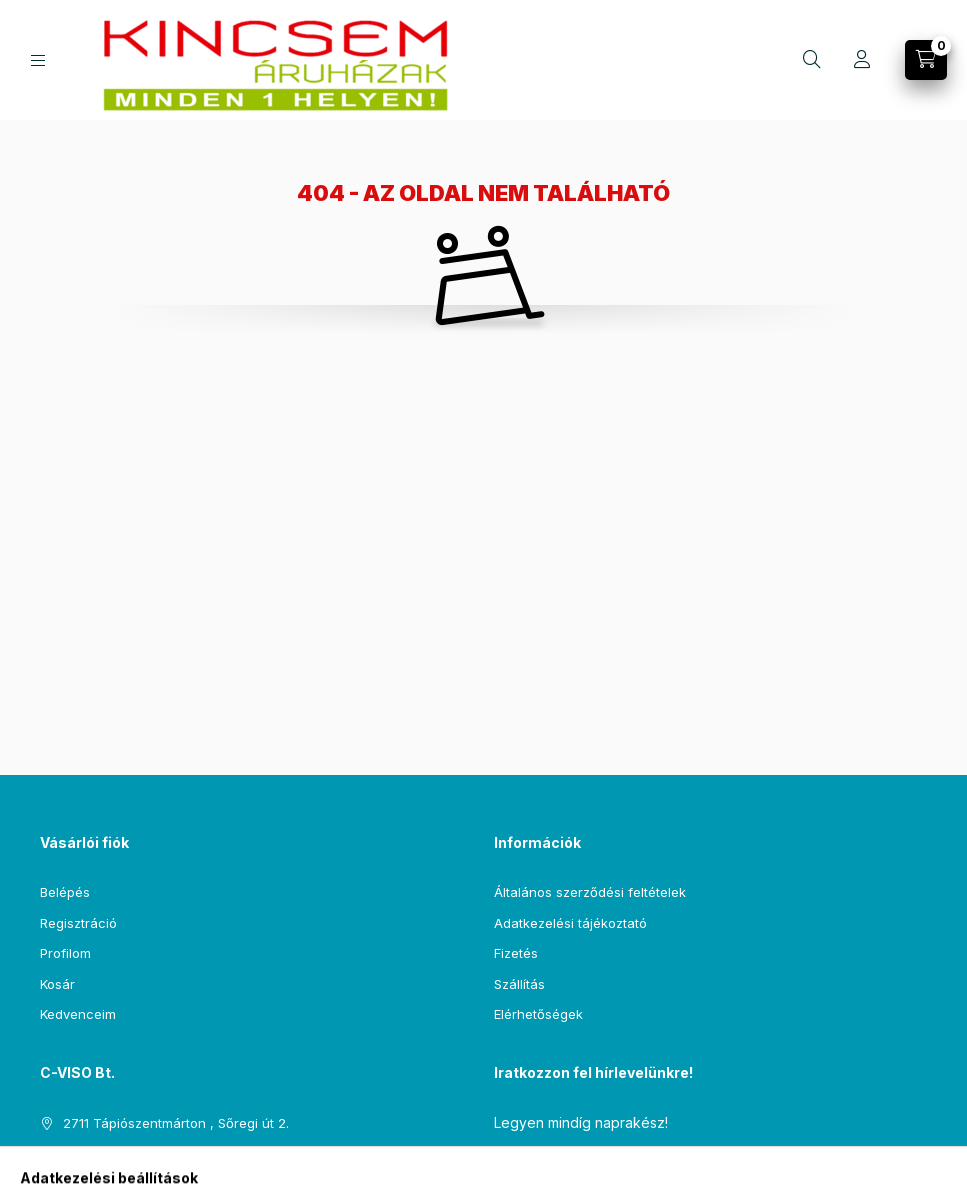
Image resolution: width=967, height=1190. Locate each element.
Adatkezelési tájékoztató (570, 923)
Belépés (65, 892)
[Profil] (862, 60)
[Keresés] (812, 60)
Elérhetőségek (538, 1014)
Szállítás (519, 984)
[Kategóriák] (38, 60)
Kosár (57, 984)
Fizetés (516, 953)
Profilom (65, 953)
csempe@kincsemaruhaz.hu (152, 1153)
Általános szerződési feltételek (590, 892)
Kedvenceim (78, 1014)
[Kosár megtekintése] (926, 60)
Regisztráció (78, 923)
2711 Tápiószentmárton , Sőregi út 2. (176, 1123)
